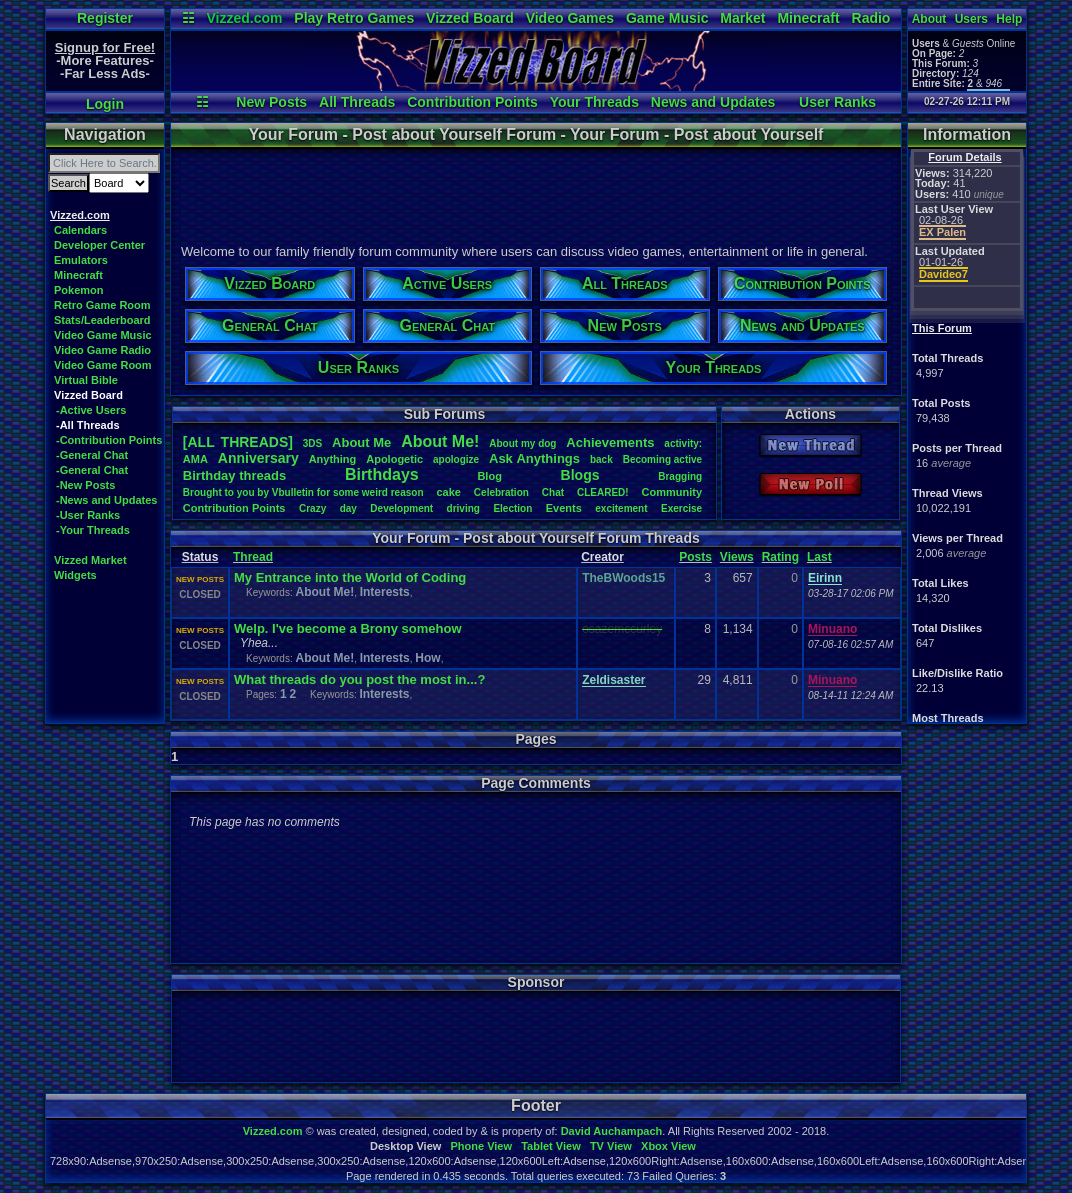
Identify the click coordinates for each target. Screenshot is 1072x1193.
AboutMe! (440, 441)
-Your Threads (93, 530)
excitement (621, 508)
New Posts (271, 102)
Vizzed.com (244, 18)
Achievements (610, 442)
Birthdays (382, 474)
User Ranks (837, 102)
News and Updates (713, 102)
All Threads (357, 102)
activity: (683, 443)
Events (564, 508)
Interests (385, 592)
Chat (553, 492)
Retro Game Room (102, 305)
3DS (312, 443)
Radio (871, 18)
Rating (780, 557)
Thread (253, 557)
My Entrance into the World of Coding (350, 577)
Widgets (75, 575)
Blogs (580, 475)
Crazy (312, 508)
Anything (333, 459)
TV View (611, 1146)
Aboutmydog (522, 443)
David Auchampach (612, 1131)
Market (742, 18)
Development (401, 508)
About (929, 19)
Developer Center (99, 245)
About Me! (324, 592)
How (427, 658)
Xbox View (668, 1146)
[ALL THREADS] (238, 442)
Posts (695, 557)
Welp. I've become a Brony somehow (348, 628)
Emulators (81, 260)
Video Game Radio (102, 350)
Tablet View (551, 1146)
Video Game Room (103, 365)
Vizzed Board (470, 18)
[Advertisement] (535, 193)
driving (463, 508)
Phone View (481, 1146)
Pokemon (79, 290)
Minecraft (808, 18)
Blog (489, 476)
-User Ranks (88, 515)
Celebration (501, 492)
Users (971, 19)
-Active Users (91, 410)
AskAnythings (534, 458)
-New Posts (85, 485)
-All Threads (88, 425)
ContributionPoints (234, 508)
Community (672, 492)
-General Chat (92, 455)
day (348, 508)
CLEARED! (603, 492)
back (601, 459)
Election (512, 508)
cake (448, 492)
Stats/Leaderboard (102, 320)
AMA (195, 459)
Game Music (667, 18)
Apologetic (394, 459)
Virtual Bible (86, 380)
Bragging (680, 476)
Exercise (681, 508)
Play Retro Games (354, 18)
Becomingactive (662, 459)
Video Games (570, 18)
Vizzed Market (90, 560)
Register (105, 18)
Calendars (80, 230)
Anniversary (258, 458)
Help (1009, 19)
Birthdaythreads (234, 475)
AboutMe (361, 442)
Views (737, 557)
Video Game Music (103, 335)
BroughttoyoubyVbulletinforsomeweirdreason (303, 492)
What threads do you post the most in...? (359, 679)
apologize (456, 459)
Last (819, 557)
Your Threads (594, 102)
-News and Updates (106, 500)
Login (105, 104)
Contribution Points (472, 102)
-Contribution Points (109, 440)
